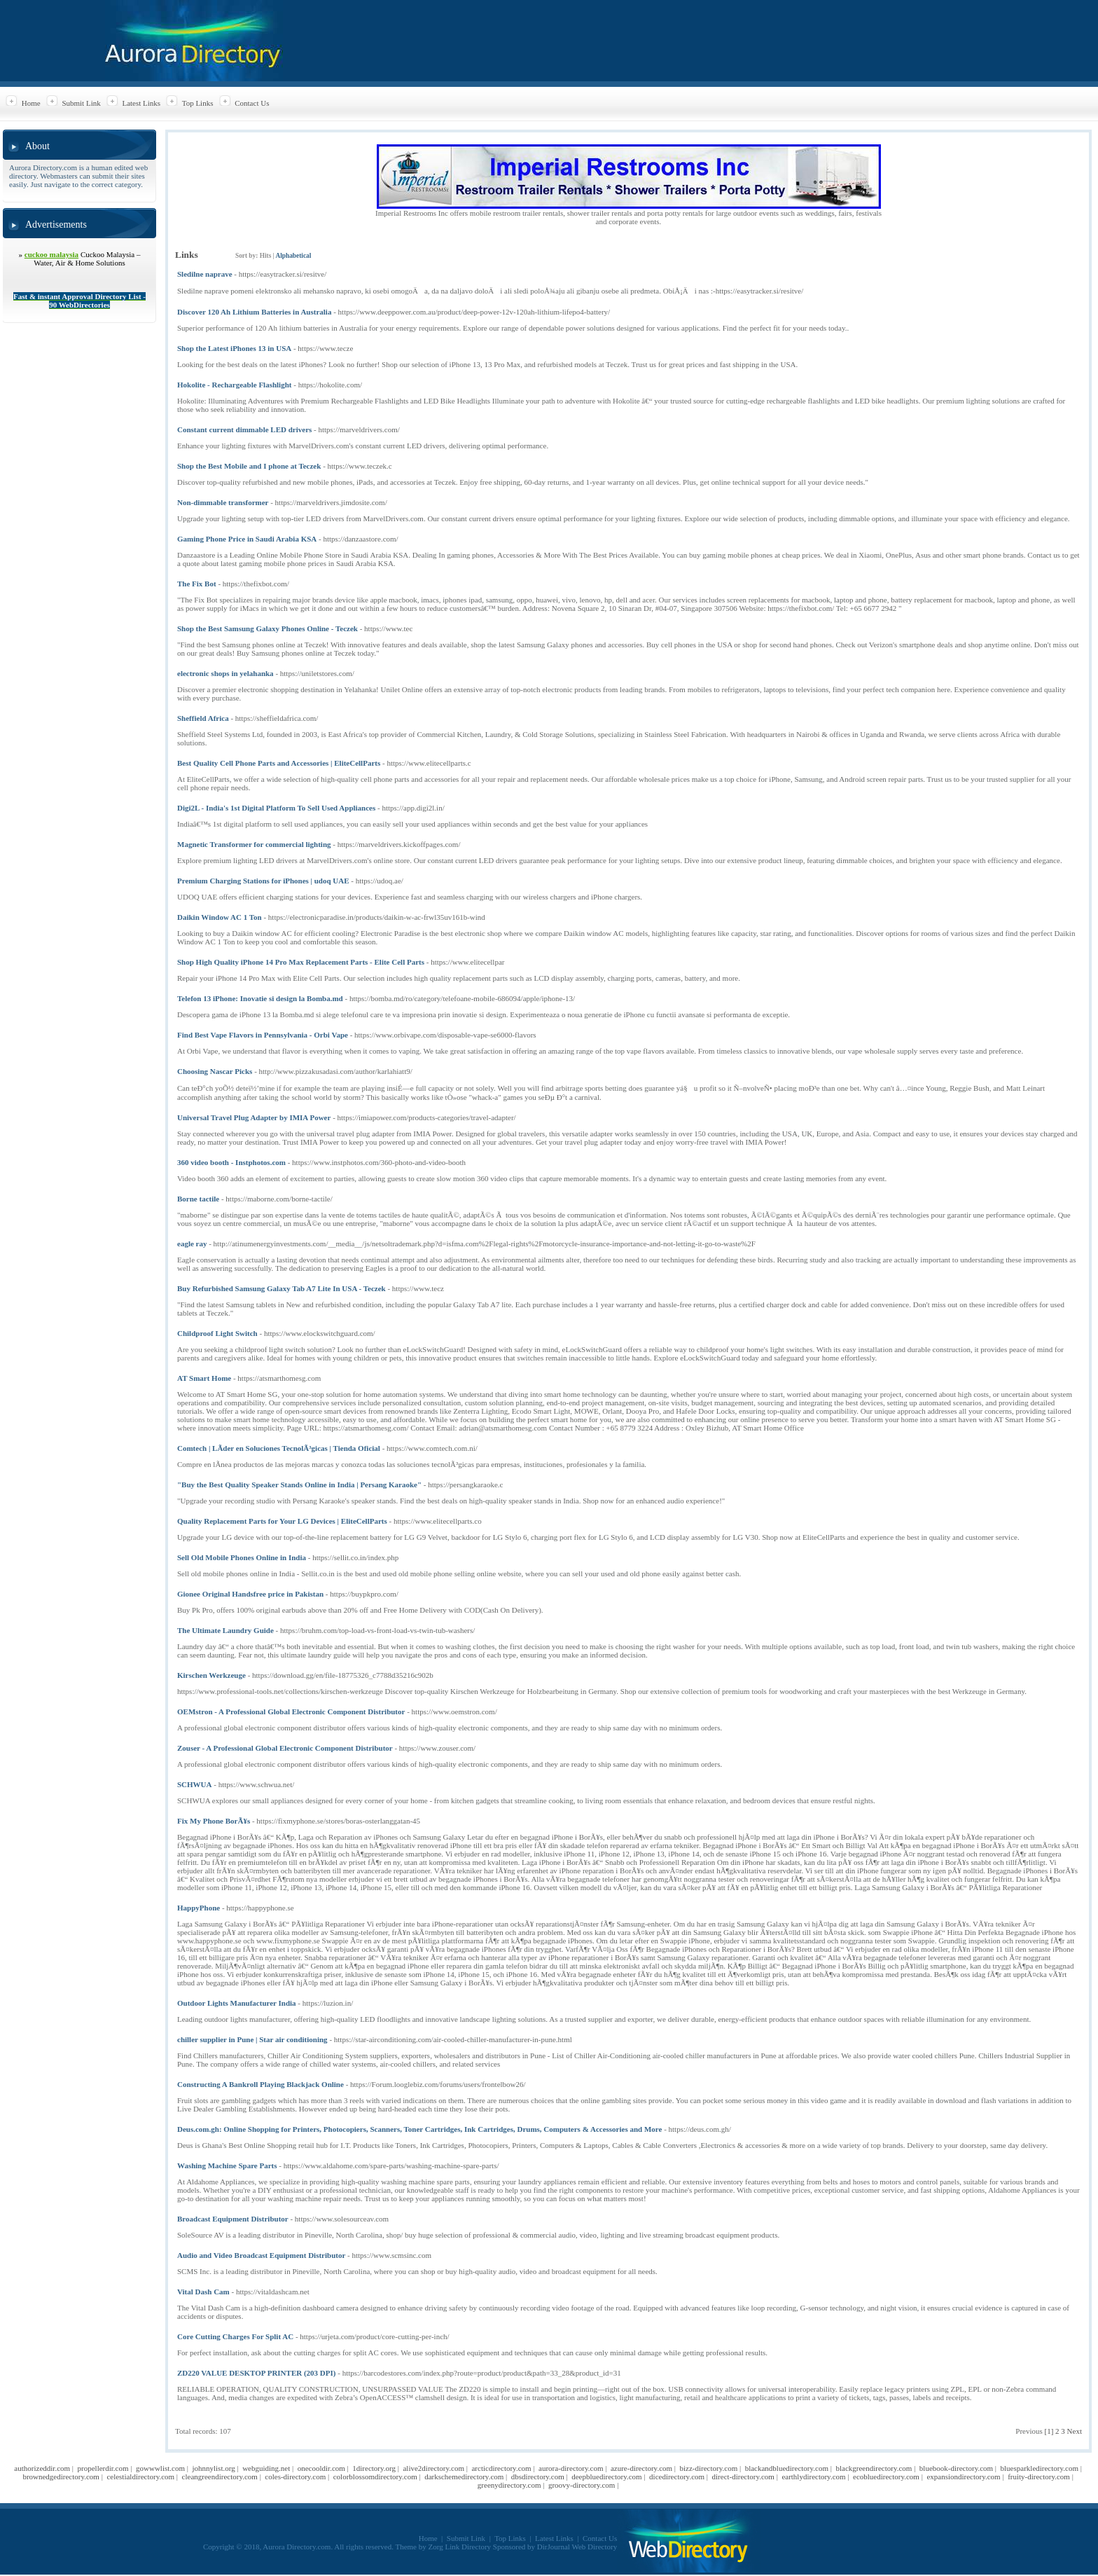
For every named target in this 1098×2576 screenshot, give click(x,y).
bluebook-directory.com (956, 2468)
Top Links (198, 103)
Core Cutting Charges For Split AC (235, 2336)
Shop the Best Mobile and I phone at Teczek (249, 466)
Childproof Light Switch (217, 1333)
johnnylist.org (213, 2468)
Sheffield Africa (203, 718)
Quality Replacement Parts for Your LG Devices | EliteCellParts (282, 1521)
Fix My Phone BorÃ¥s (213, 1821)
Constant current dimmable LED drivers (244, 429)
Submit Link (81, 103)
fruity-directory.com (1039, 2476)
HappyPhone (198, 1907)
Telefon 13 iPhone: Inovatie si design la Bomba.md (260, 998)
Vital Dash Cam (203, 2291)
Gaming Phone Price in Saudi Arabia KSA (247, 539)
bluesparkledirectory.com (1039, 2468)
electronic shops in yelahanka (225, 673)
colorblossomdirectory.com (375, 2476)
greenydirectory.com (509, 2485)
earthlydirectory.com (813, 2476)
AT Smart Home (204, 1378)
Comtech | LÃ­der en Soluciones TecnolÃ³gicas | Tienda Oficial (278, 1448)
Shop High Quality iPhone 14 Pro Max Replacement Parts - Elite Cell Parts (300, 962)
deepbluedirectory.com (606, 2476)
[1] (1049, 2431)
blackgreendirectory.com (873, 2468)
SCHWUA (194, 1784)
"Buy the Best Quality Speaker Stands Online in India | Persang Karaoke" (299, 1484)
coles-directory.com (295, 2476)
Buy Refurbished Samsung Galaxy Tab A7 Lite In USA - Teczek (281, 1288)
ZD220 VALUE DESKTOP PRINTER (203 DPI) (256, 2373)
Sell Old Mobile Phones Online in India (241, 1557)
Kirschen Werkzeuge (211, 1675)
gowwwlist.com (160, 2468)
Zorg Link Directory (460, 2546)
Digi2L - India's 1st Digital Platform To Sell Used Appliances (276, 808)
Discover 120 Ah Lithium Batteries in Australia (254, 312)
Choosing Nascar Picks (214, 1071)
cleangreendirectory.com (220, 2476)
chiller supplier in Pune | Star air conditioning (252, 2039)
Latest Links (141, 103)
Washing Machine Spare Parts (227, 2165)
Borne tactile (198, 1198)
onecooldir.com (321, 2468)
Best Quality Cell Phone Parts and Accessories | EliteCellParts (278, 763)
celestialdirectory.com (140, 2476)
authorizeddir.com (42, 2468)
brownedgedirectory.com (60, 2476)
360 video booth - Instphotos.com (231, 1162)
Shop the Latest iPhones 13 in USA (234, 348)
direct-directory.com (743, 2476)
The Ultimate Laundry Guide (225, 1630)
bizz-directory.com (709, 2468)
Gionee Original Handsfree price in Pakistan (250, 1594)
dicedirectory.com (676, 2476)
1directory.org (374, 2468)
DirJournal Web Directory (577, 2546)
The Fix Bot (196, 583)
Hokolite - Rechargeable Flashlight (234, 384)
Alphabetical (293, 255)
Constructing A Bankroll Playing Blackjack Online (260, 2084)
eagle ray (192, 1243)
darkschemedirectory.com (463, 2476)
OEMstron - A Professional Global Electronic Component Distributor (291, 1711)
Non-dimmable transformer (222, 502)
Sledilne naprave (204, 274)
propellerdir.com (103, 2468)
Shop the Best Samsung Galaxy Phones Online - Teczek (267, 628)
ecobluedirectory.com (886, 2476)
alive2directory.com (433, 2468)
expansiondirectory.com (963, 2476)
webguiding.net (266, 2468)
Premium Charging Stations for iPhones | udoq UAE (263, 880)
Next (1074, 2431)
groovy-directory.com (582, 2485)
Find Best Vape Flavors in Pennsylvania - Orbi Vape (262, 1035)
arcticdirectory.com (501, 2468)
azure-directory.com (641, 2468)
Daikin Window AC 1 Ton (219, 917)
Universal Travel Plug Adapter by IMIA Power (254, 1117)
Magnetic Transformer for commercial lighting (254, 844)
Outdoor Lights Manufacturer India (236, 2003)
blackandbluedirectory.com (786, 2468)
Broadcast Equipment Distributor (233, 2219)
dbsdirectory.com (537, 2476)
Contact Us (252, 103)
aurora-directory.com (570, 2468)
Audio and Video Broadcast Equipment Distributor (261, 2255)
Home (31, 103)
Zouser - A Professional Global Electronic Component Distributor (285, 1748)
